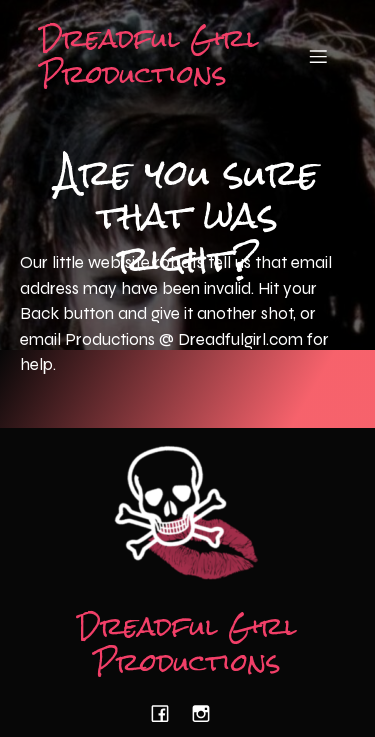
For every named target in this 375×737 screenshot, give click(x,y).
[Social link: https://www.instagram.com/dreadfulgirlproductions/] (208, 713)
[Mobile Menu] (318, 56)
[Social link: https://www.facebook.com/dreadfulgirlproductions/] (167, 713)
